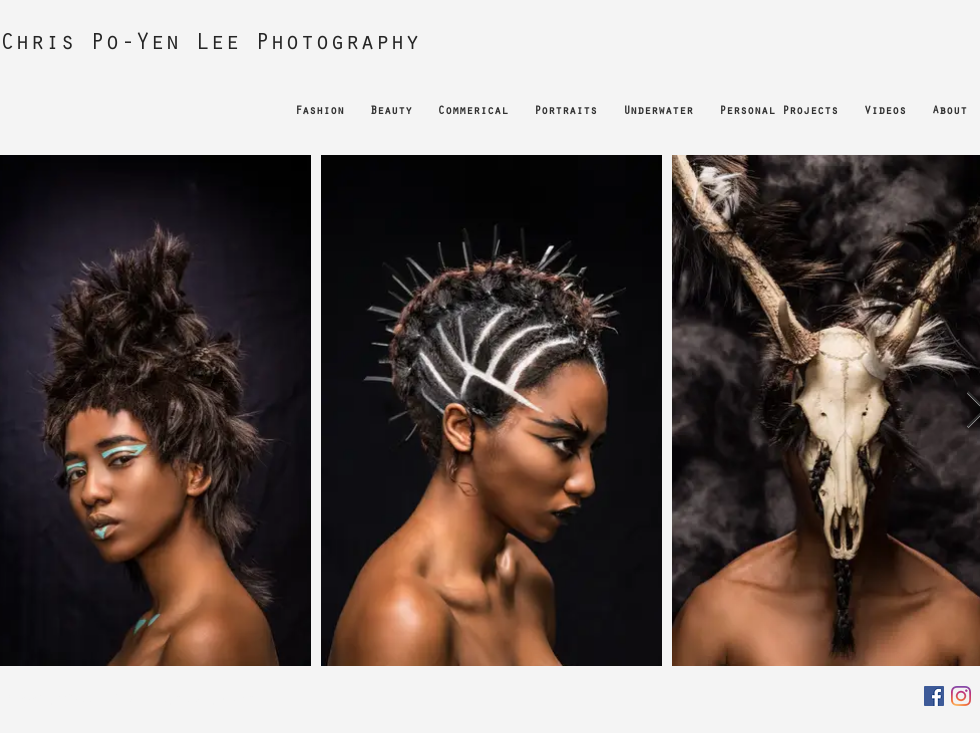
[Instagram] (961, 696)
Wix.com (239, 698)
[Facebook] (934, 696)
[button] (319, 103)
